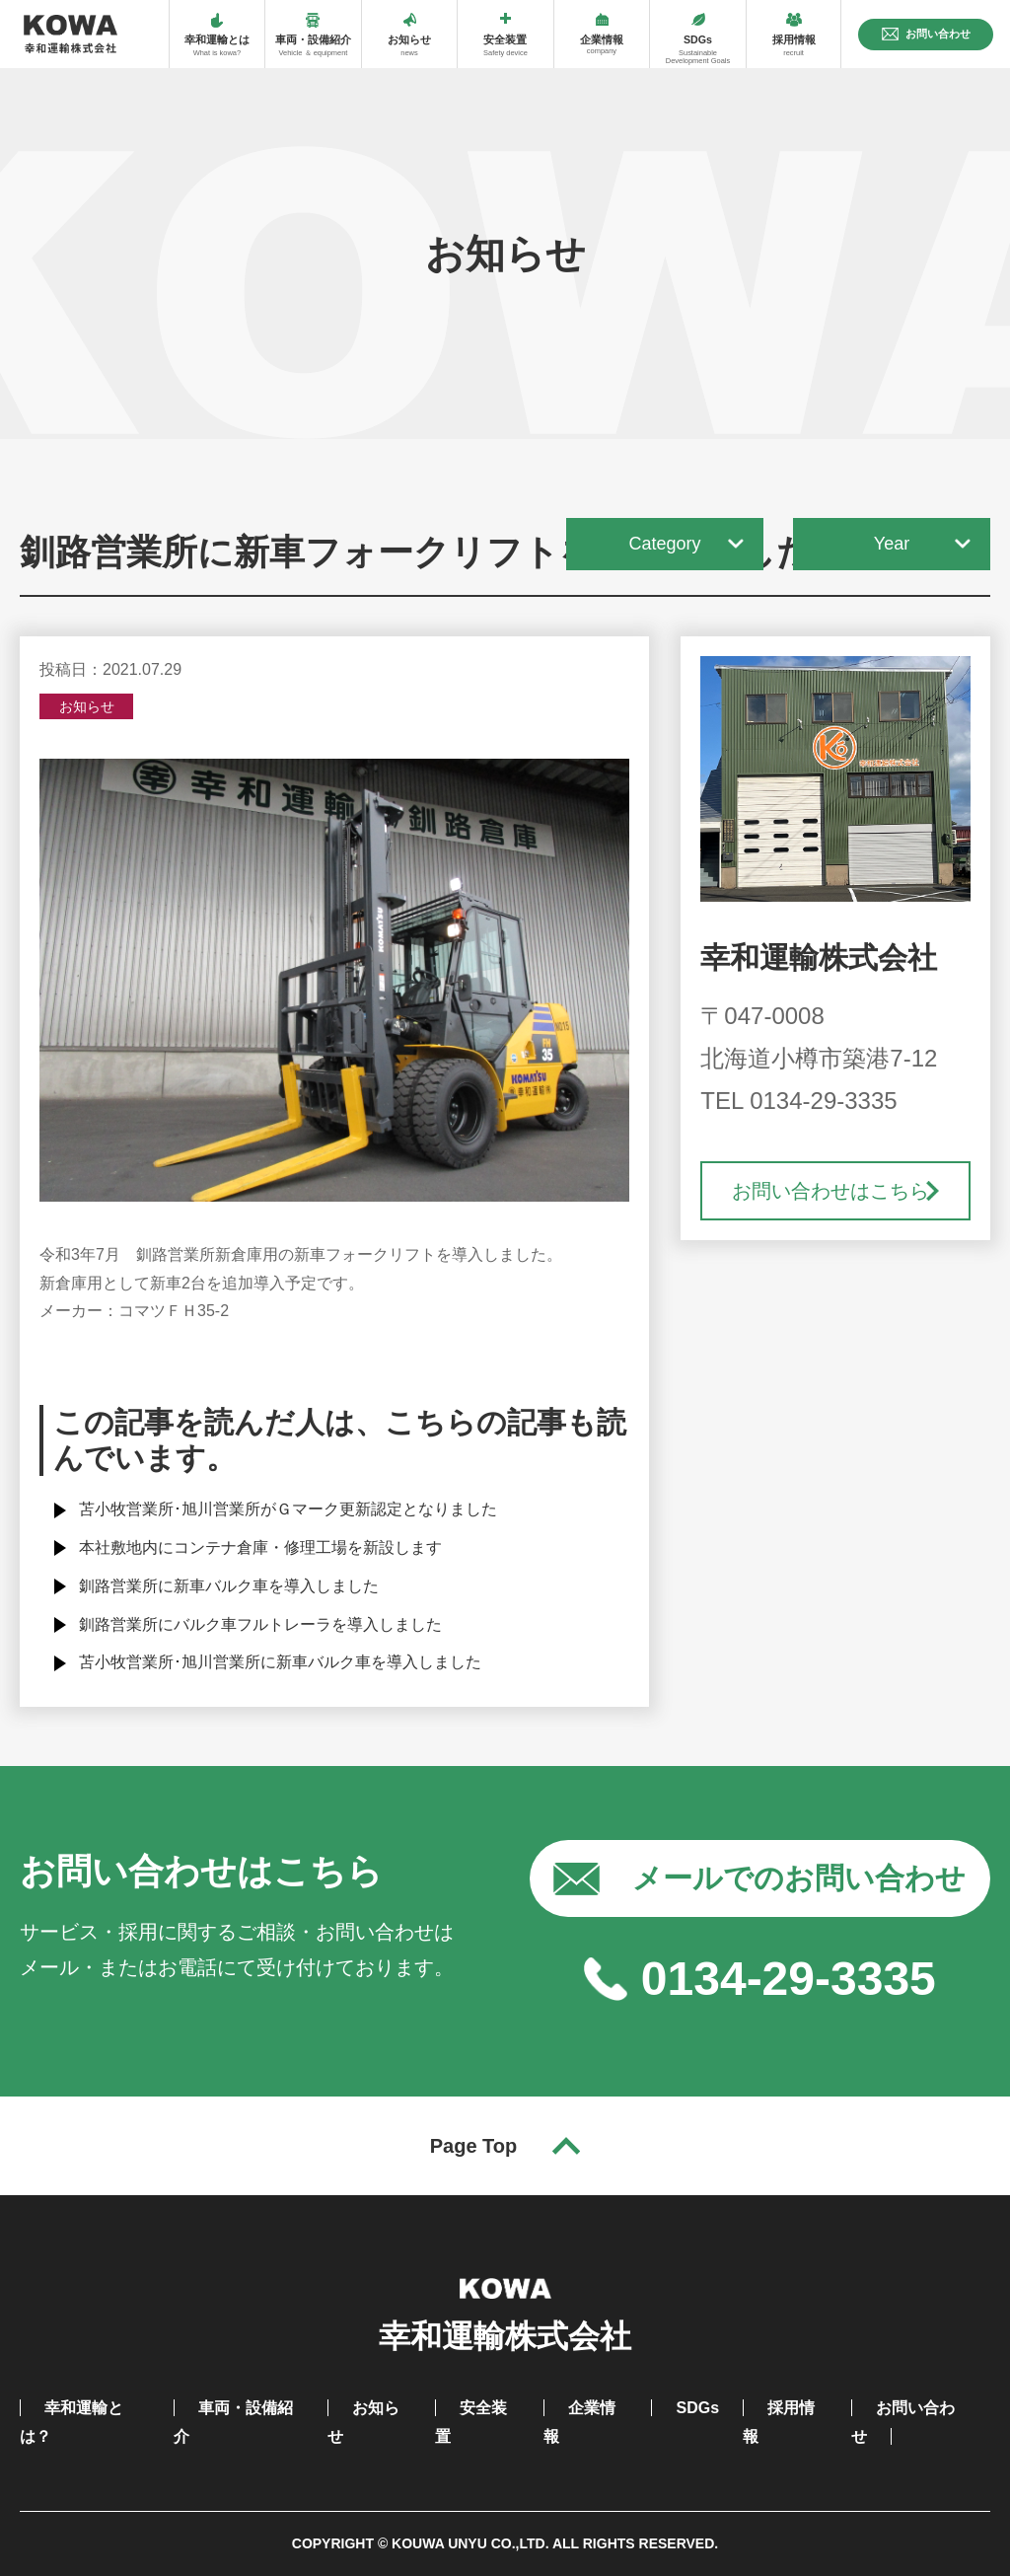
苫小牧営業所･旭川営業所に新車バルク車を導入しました (280, 1662)
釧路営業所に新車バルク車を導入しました (229, 1586)
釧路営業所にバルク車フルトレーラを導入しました (260, 1624)
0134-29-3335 (788, 1978)
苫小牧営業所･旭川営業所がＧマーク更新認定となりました (288, 1509)
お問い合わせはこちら (830, 1191)
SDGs (697, 2407)
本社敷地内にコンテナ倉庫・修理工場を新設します (260, 1547)
